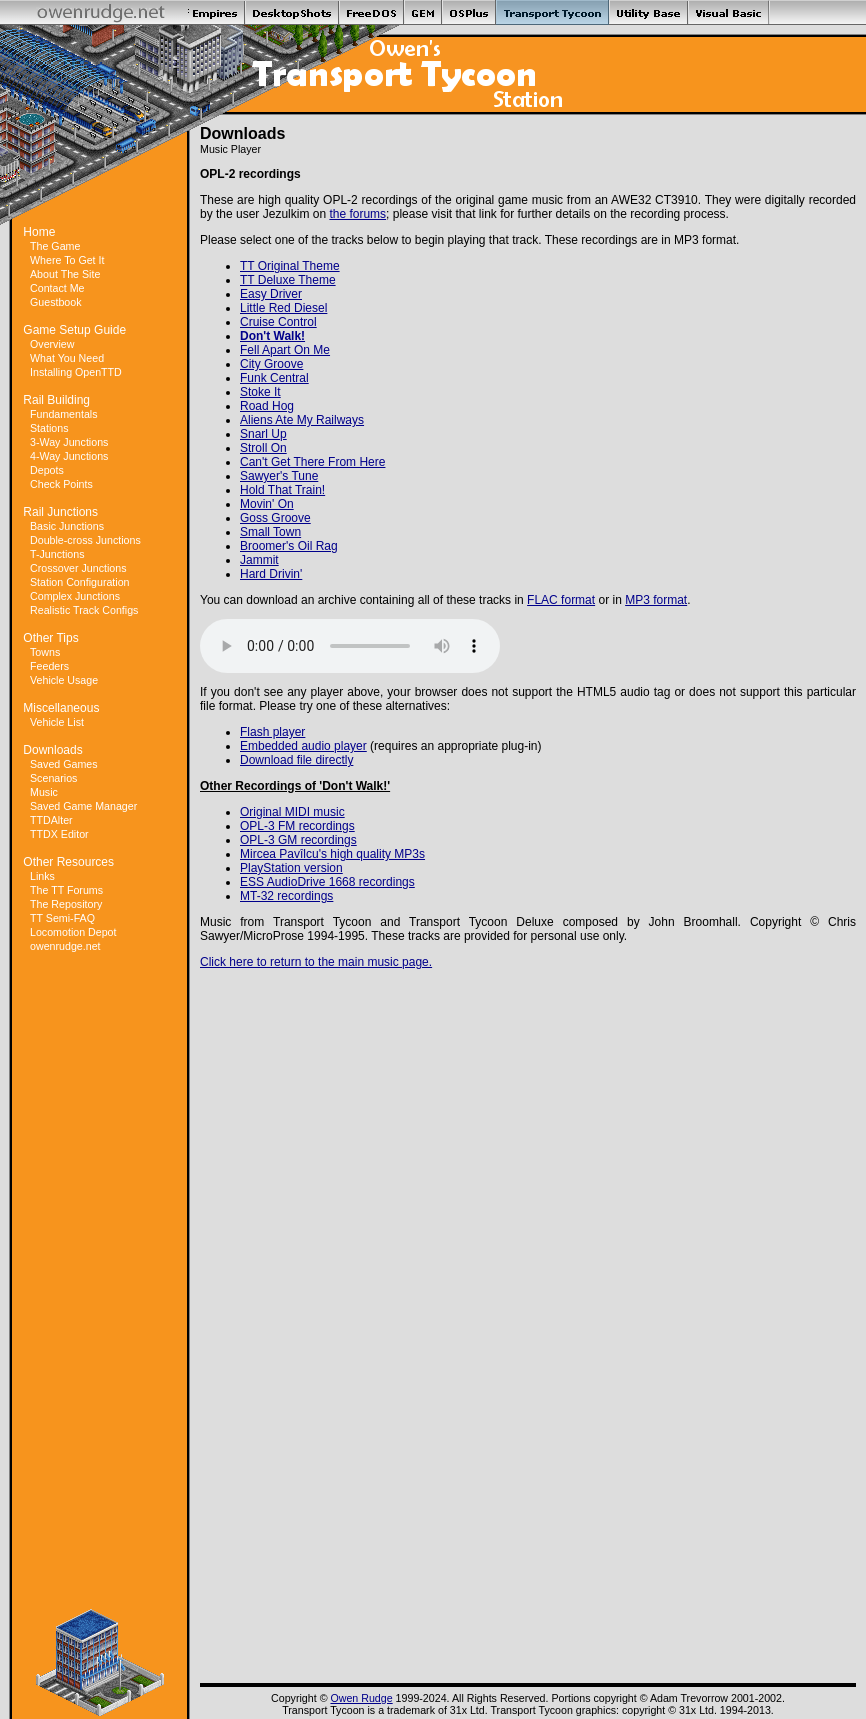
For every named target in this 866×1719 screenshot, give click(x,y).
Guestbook (56, 302)
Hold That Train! (282, 490)
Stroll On (263, 448)
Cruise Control (278, 322)
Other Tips (50, 638)
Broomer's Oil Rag (289, 546)
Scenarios (53, 778)
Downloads (52, 750)
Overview (52, 344)
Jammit (259, 560)
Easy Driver (271, 294)
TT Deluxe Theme (288, 280)
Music (44, 792)
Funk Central (274, 378)
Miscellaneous (61, 708)
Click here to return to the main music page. (316, 962)
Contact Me (57, 288)
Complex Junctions (75, 596)
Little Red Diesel (283, 308)
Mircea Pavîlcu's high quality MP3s (332, 854)
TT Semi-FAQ (62, 918)
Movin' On (267, 504)
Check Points (61, 484)
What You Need (67, 358)
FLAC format (561, 600)
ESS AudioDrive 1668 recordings (327, 882)
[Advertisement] (100, 1281)
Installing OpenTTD (76, 372)
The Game (55, 246)
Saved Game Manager (83, 806)
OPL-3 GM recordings (298, 840)
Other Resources (68, 862)
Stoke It (260, 392)
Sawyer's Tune (279, 476)
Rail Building (56, 400)
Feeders (49, 666)
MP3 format (656, 600)
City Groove (271, 364)
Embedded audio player (303, 746)
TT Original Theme (290, 266)
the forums (357, 214)
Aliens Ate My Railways (302, 420)
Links (42, 876)
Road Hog (267, 406)
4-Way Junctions (69, 456)
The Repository (66, 904)
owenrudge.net (65, 946)
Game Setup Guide (74, 330)
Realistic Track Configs (84, 610)
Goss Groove (275, 518)
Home (39, 232)
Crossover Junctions (78, 568)
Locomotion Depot (73, 932)
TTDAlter (51, 820)
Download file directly (296, 760)
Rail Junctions (60, 512)
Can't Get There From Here (312, 462)
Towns (45, 652)
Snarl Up (263, 434)
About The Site (65, 274)
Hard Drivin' (271, 574)
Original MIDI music (292, 812)
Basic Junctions (67, 526)
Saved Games (64, 764)
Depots (47, 470)
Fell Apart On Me (285, 350)
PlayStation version (291, 868)
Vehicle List (57, 722)
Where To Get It (67, 260)
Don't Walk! (272, 336)
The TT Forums (66, 890)
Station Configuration (80, 582)
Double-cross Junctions (85, 540)
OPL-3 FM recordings (297, 826)
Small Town (270, 532)
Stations (49, 428)
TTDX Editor (59, 834)
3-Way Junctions (69, 442)
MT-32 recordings (286, 896)
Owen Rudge (361, 1698)
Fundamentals (64, 414)
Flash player (272, 732)
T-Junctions (57, 554)
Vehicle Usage (64, 680)
